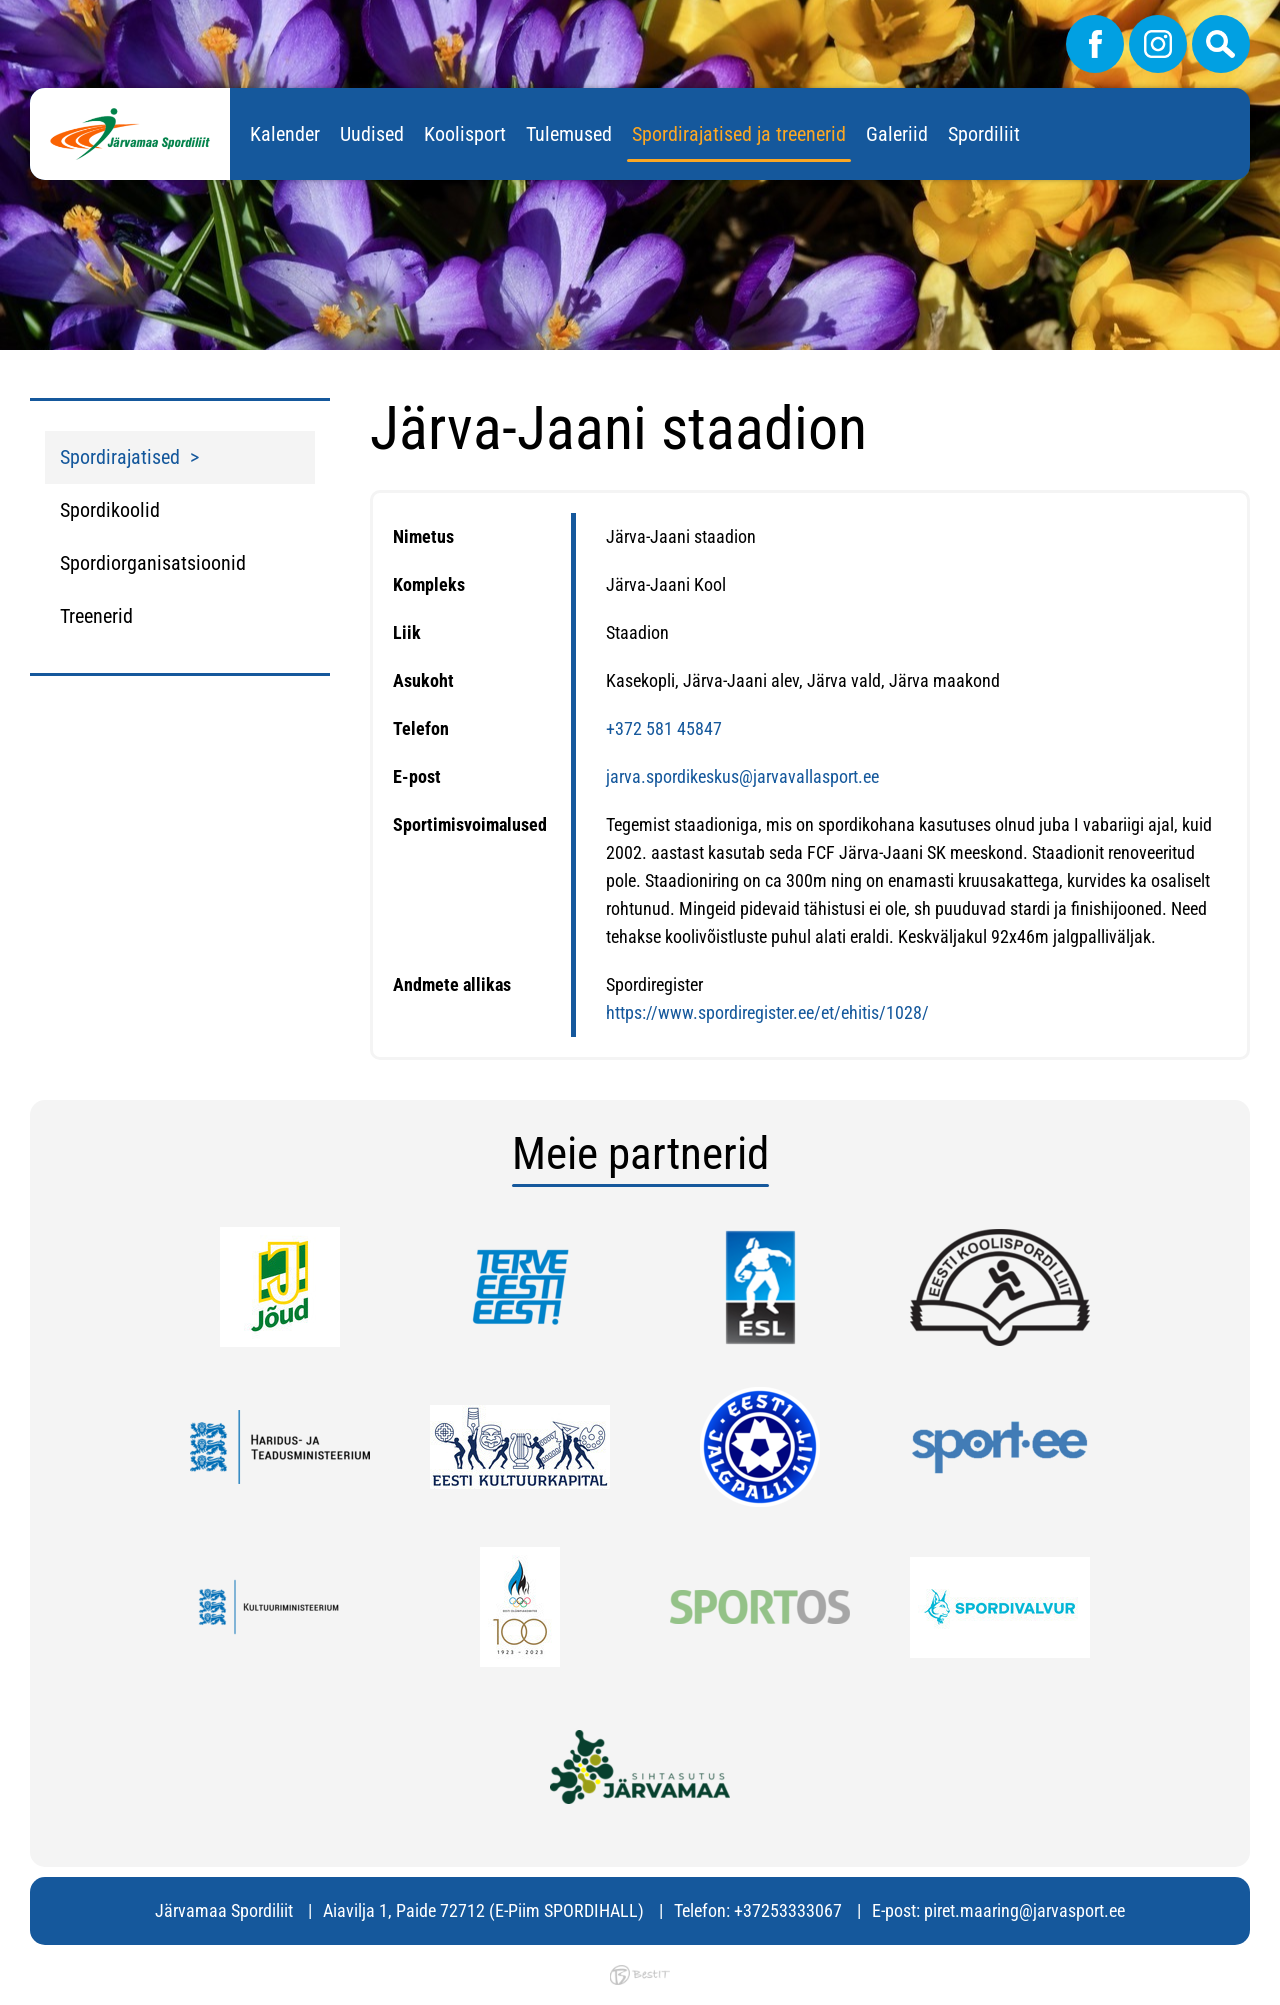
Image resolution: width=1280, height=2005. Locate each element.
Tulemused (569, 134)
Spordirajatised (120, 457)
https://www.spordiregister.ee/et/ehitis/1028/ (767, 1012)
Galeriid (897, 134)
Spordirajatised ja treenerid (739, 134)
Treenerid (96, 616)
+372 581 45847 (664, 728)
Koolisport (465, 134)
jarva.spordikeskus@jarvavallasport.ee (742, 776)
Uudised (372, 134)
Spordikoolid (110, 510)
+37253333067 (788, 1910)
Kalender (285, 134)
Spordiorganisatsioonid (153, 563)
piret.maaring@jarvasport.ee (1024, 1910)
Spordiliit (984, 134)
